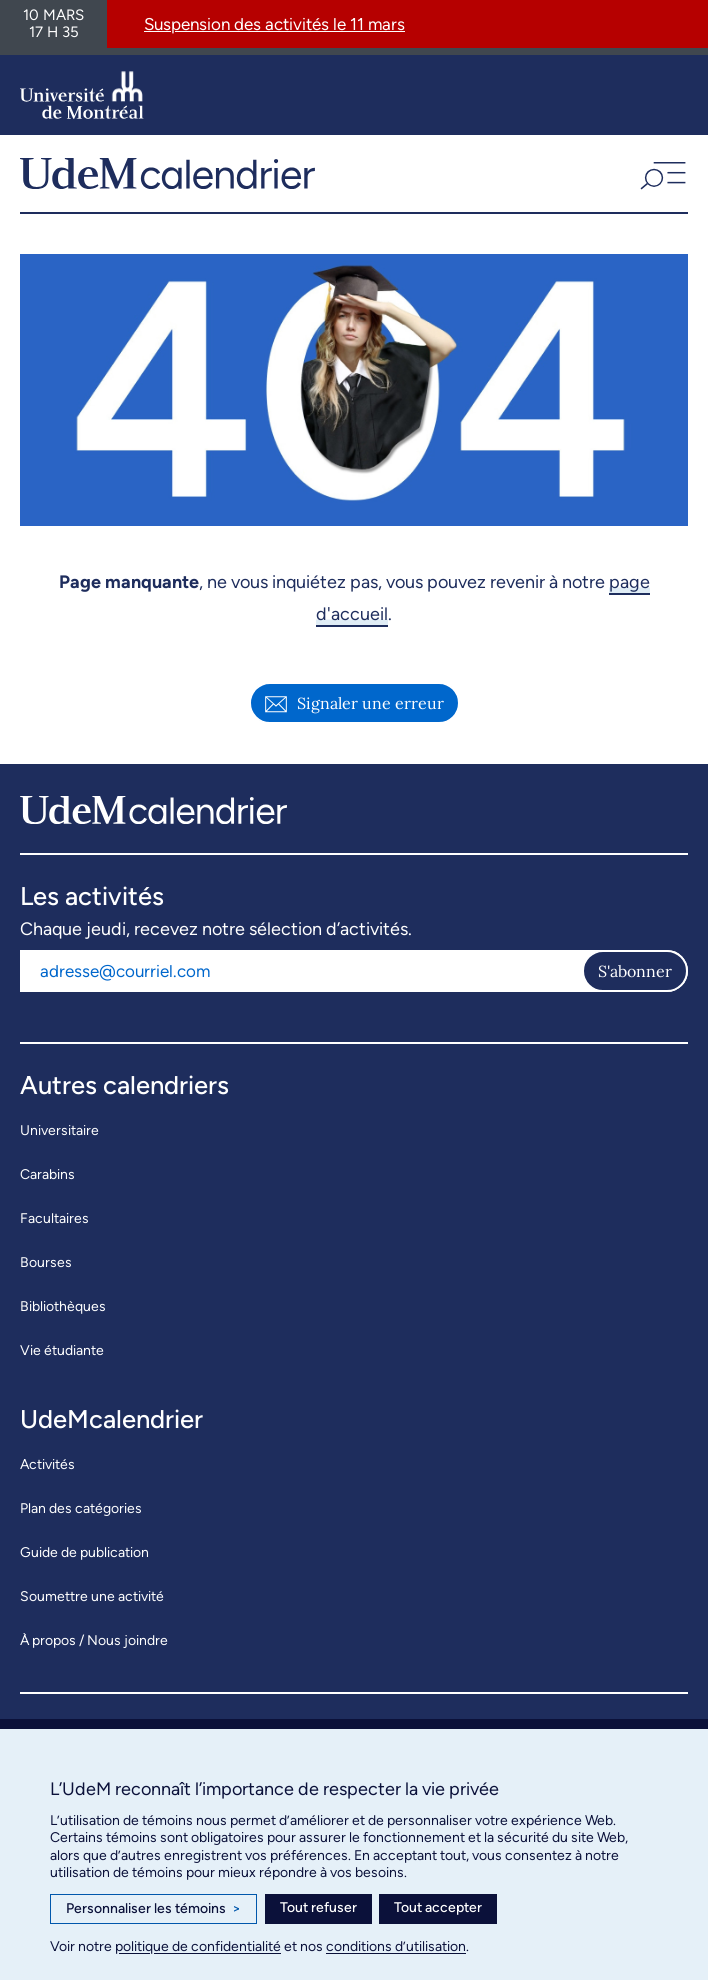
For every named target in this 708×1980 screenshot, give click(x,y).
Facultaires (54, 1218)
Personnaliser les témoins (153, 1909)
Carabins (47, 1174)
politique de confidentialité (198, 1946)
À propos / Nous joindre (94, 1640)
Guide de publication (84, 1552)
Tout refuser (318, 1907)
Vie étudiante (62, 1350)
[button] (661, 173)
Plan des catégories (81, 1508)
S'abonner (635, 971)
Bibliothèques (63, 1306)
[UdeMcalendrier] (167, 173)
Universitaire (59, 1130)
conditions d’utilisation (396, 1946)
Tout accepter (438, 1907)
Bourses (46, 1262)
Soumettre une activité (92, 1596)
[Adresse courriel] (301, 971)
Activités (47, 1464)
